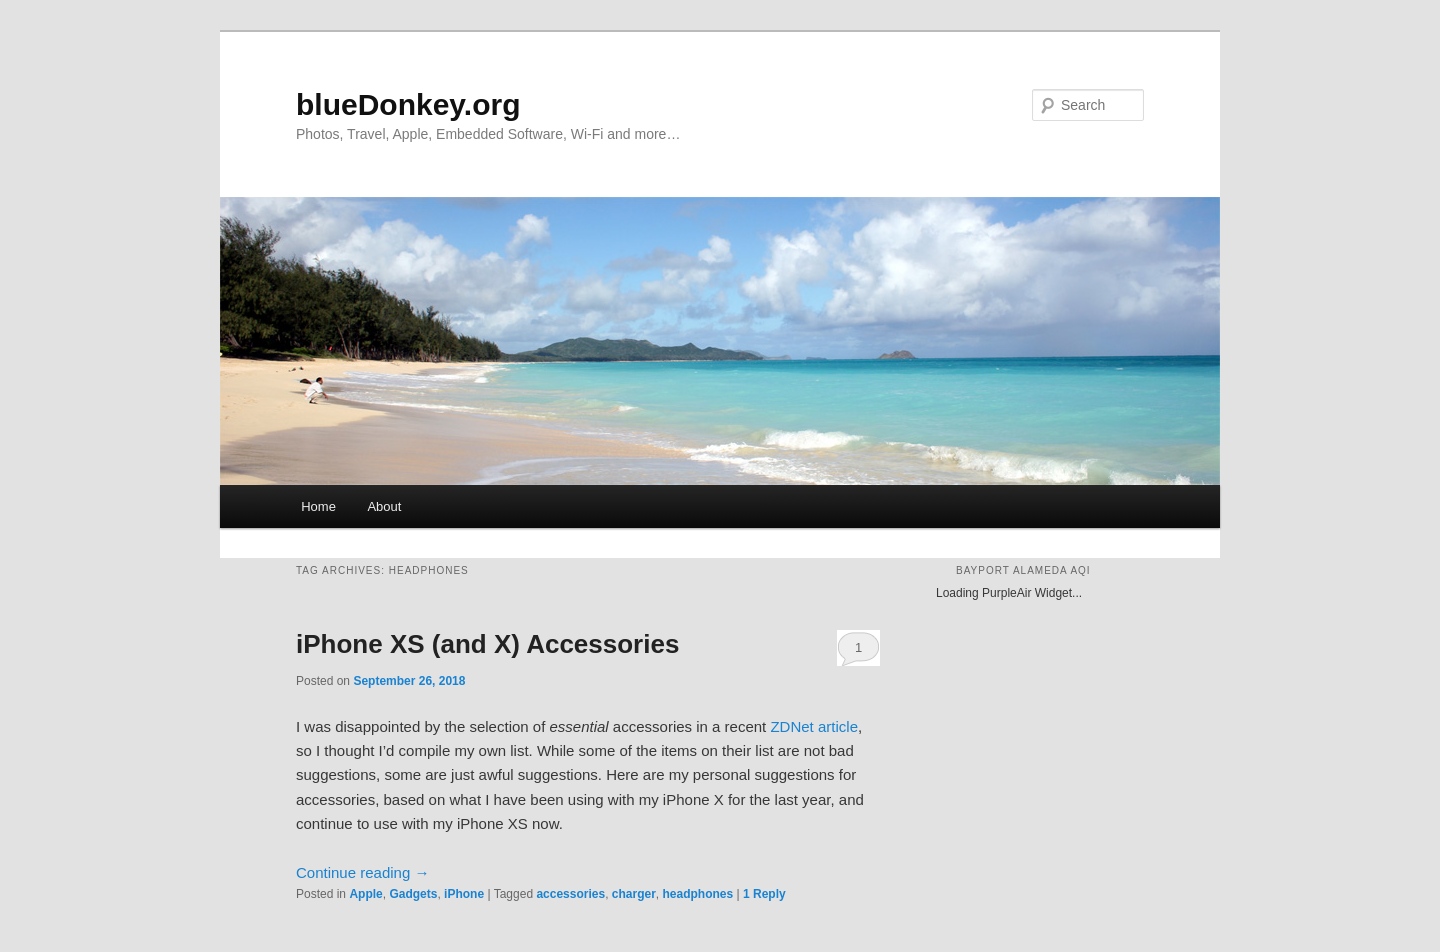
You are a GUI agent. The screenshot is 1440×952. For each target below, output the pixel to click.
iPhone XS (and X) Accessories (487, 644)
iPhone (464, 894)
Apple (365, 894)
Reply (764, 894)
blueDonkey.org (408, 104)
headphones (698, 894)
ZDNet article (814, 726)
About (384, 506)
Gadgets (413, 894)
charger (634, 894)
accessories (570, 894)
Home (318, 506)
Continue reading (362, 872)
